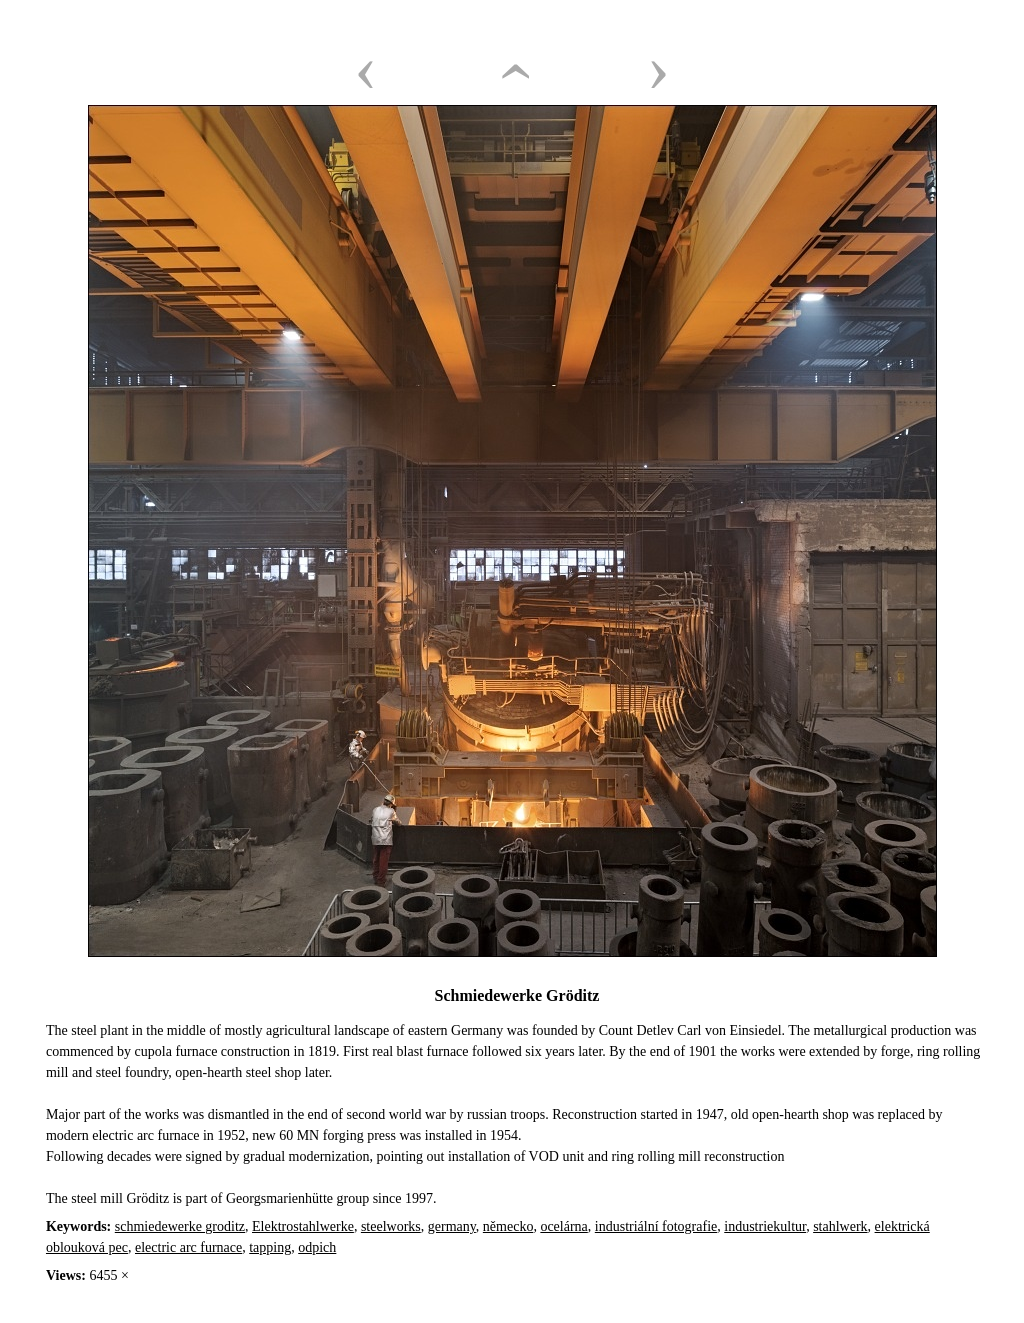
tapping (270, 1247)
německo (508, 1226)
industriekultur (765, 1226)
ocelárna (563, 1226)
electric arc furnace (188, 1247)
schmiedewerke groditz (180, 1226)
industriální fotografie (656, 1226)
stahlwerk (840, 1226)
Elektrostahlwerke (303, 1226)
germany (452, 1226)
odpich (317, 1247)
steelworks (391, 1226)
